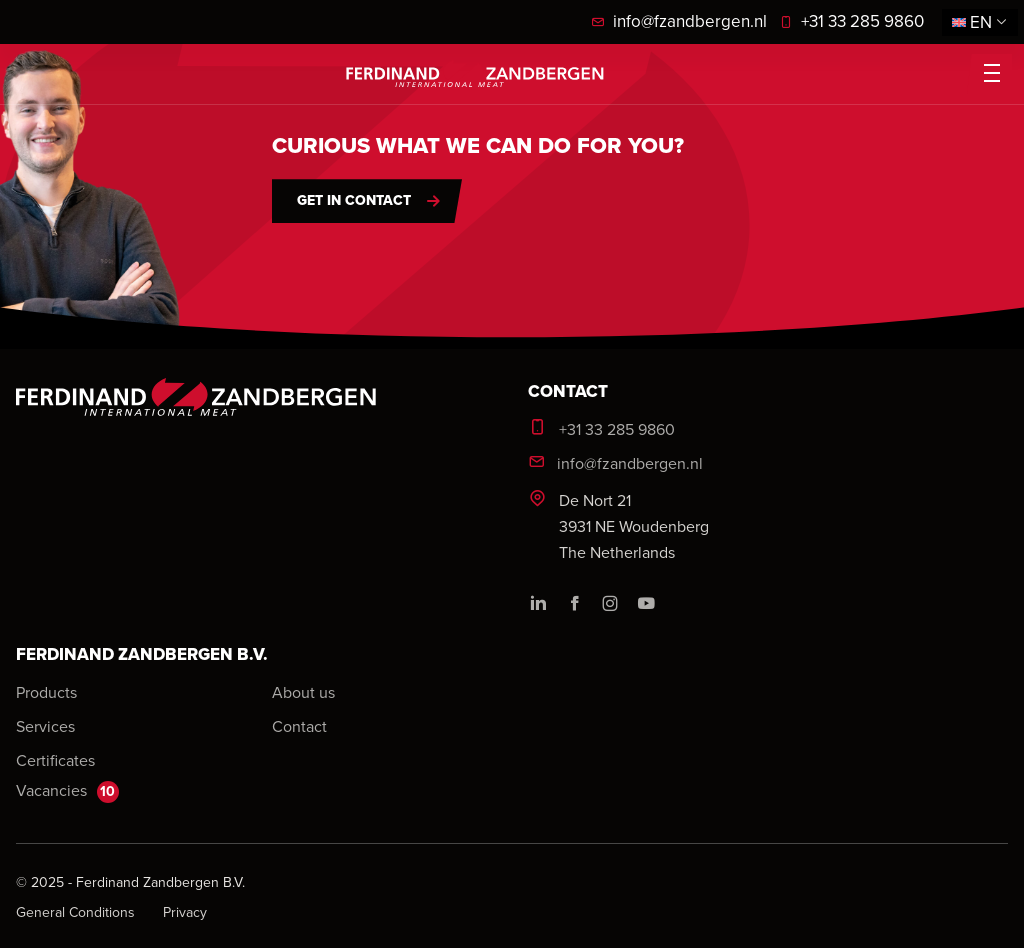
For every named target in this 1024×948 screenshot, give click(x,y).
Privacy (185, 912)
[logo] (475, 73)
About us (303, 692)
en (980, 22)
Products (46, 692)
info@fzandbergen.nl (679, 21)
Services (45, 726)
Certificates (55, 760)
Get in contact (354, 200)
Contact (299, 726)
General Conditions (77, 912)
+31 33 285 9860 (851, 21)
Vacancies (67, 791)
